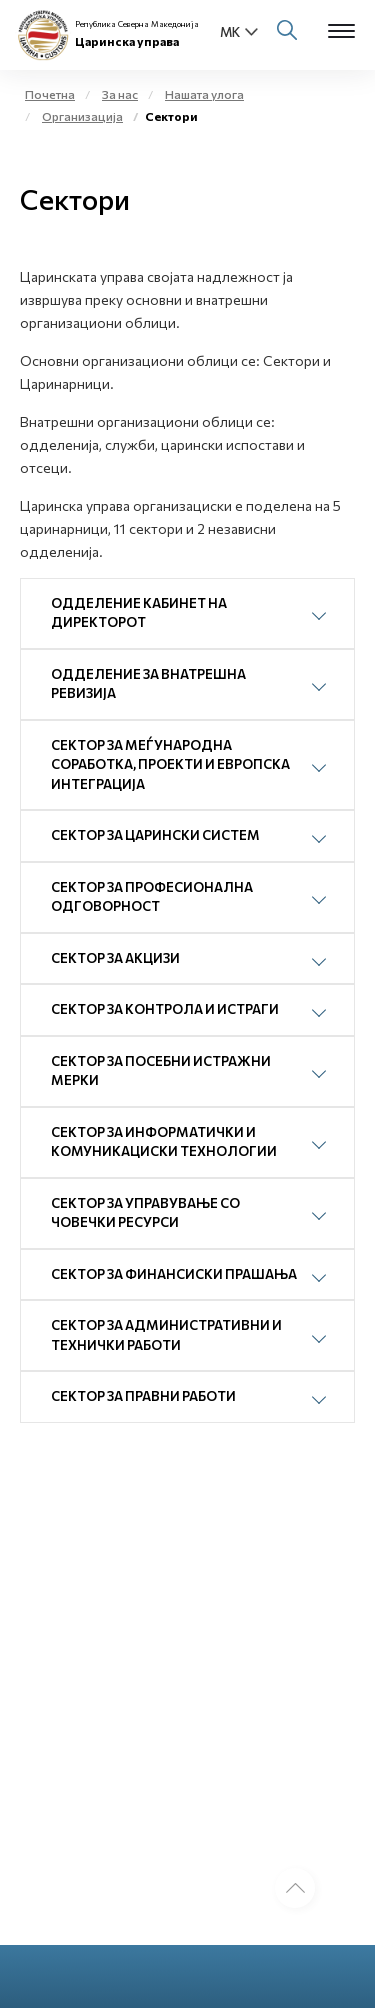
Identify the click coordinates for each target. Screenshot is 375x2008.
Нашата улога (204, 94)
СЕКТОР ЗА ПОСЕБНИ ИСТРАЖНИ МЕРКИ (161, 1071)
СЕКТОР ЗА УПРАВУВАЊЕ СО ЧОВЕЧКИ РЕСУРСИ (145, 1213)
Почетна (50, 94)
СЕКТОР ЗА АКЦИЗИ (115, 958)
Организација (82, 116)
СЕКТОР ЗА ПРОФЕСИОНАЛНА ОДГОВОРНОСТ (152, 897)
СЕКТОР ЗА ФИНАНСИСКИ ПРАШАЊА (174, 1274)
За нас (120, 94)
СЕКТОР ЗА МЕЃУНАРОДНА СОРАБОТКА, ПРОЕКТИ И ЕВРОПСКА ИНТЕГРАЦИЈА (170, 764)
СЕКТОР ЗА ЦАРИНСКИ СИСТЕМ (155, 835)
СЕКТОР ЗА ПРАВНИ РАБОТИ (143, 1396)
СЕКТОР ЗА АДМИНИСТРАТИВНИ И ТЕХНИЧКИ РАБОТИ (166, 1335)
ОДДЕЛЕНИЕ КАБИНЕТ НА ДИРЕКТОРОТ (139, 613)
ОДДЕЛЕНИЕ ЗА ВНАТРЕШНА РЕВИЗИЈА (148, 684)
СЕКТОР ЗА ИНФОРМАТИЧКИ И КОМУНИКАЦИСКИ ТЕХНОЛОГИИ (164, 1142)
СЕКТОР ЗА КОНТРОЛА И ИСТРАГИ (165, 1009)
